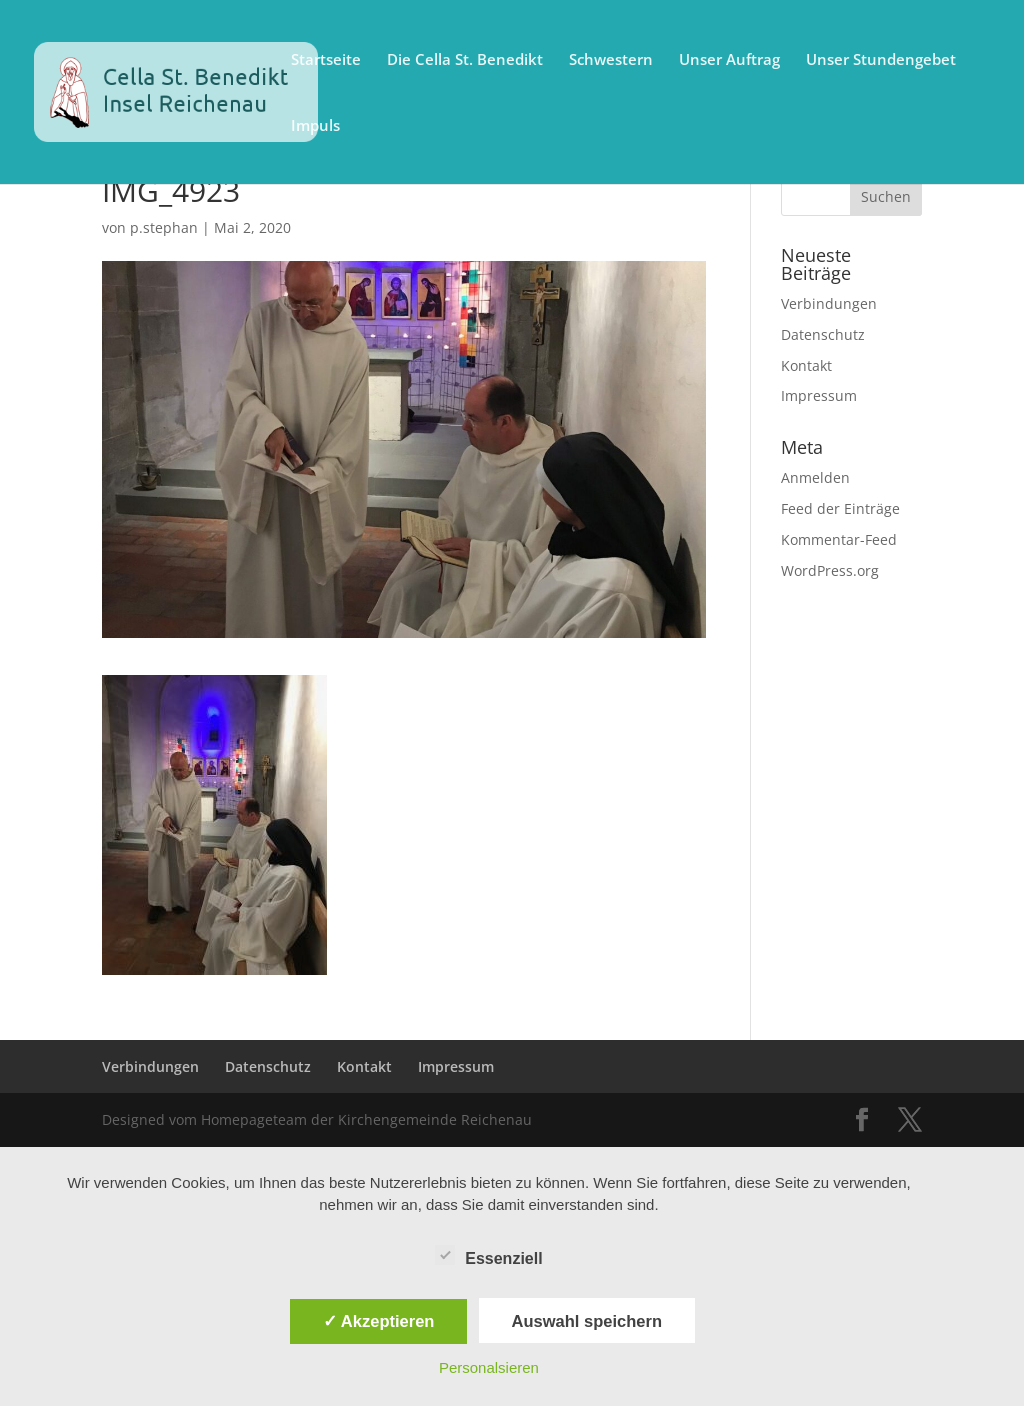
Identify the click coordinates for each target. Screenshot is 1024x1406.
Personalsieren (489, 1367)
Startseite (326, 60)
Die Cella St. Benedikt (465, 60)
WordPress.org (830, 570)
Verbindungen (829, 303)
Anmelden (815, 477)
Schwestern (611, 60)
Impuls (315, 126)
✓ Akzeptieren (379, 1321)
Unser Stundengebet (881, 60)
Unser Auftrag (729, 60)
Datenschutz (823, 334)
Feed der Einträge (840, 508)
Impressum (819, 395)
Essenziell (488, 1256)
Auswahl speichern (587, 1321)
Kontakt (806, 365)
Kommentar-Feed (839, 539)
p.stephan (164, 227)
